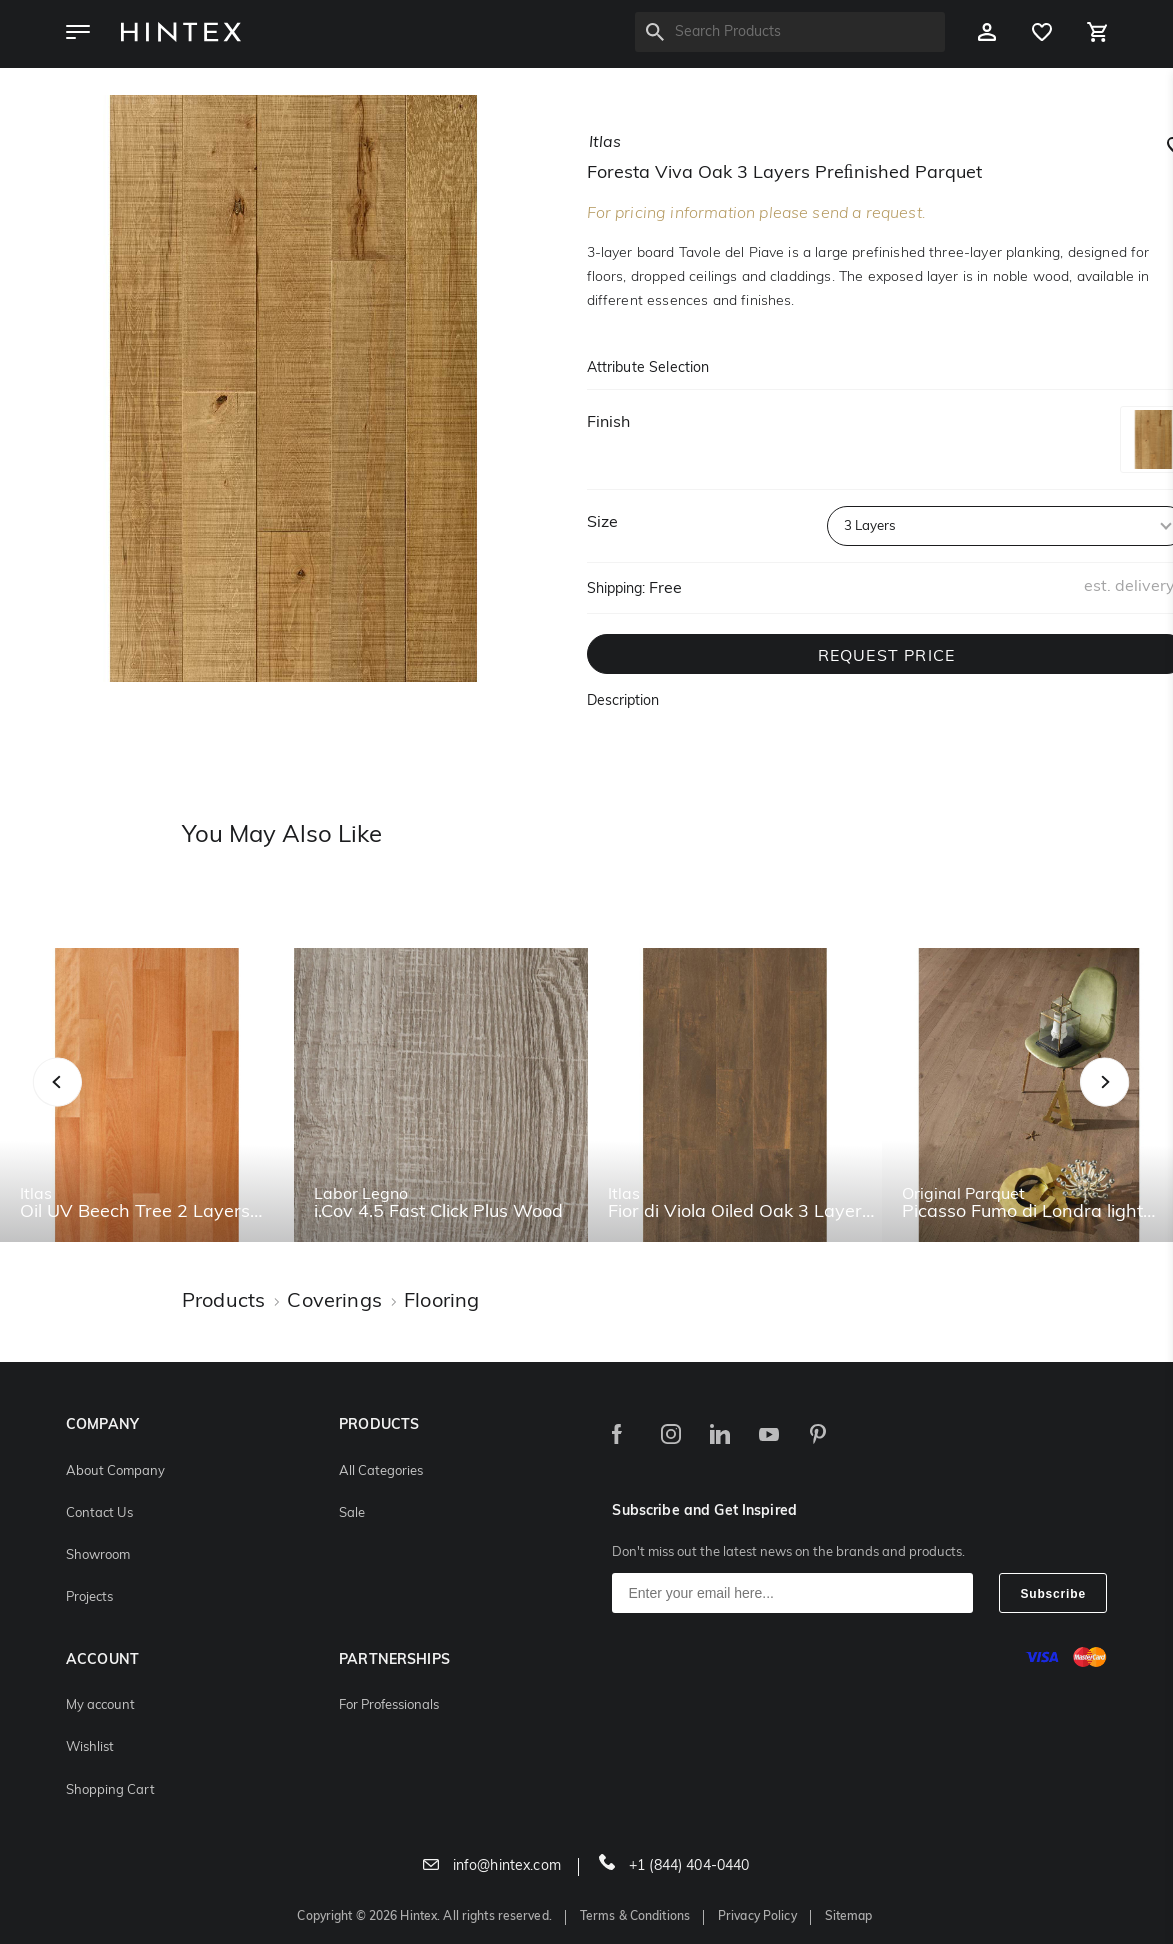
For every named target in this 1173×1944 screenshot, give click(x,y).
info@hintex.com (492, 1866)
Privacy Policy (757, 1917)
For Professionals (389, 1705)
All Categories (381, 1471)
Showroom (98, 1555)
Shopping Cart (110, 1790)
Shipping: (616, 589)
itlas (605, 143)
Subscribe (1053, 1594)
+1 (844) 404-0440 (674, 1866)
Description (623, 701)
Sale (352, 1513)
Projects (89, 1597)
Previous (82, 1103)
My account (100, 1705)
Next (1144, 1103)
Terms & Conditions (635, 1917)
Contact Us (99, 1513)
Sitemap (849, 1917)
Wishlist (90, 1747)
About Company (115, 1471)
